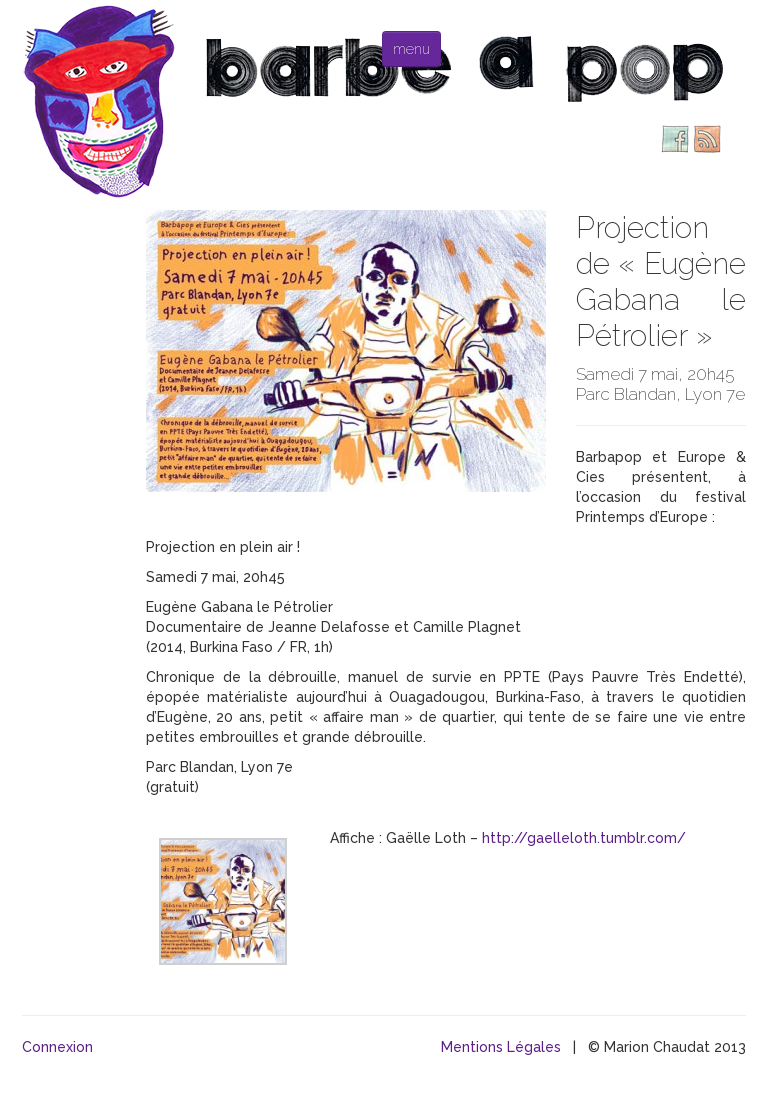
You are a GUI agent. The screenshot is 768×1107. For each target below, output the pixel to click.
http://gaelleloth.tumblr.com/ (584, 838)
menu (411, 49)
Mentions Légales (501, 1047)
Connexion (57, 1047)
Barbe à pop (102, 100)
